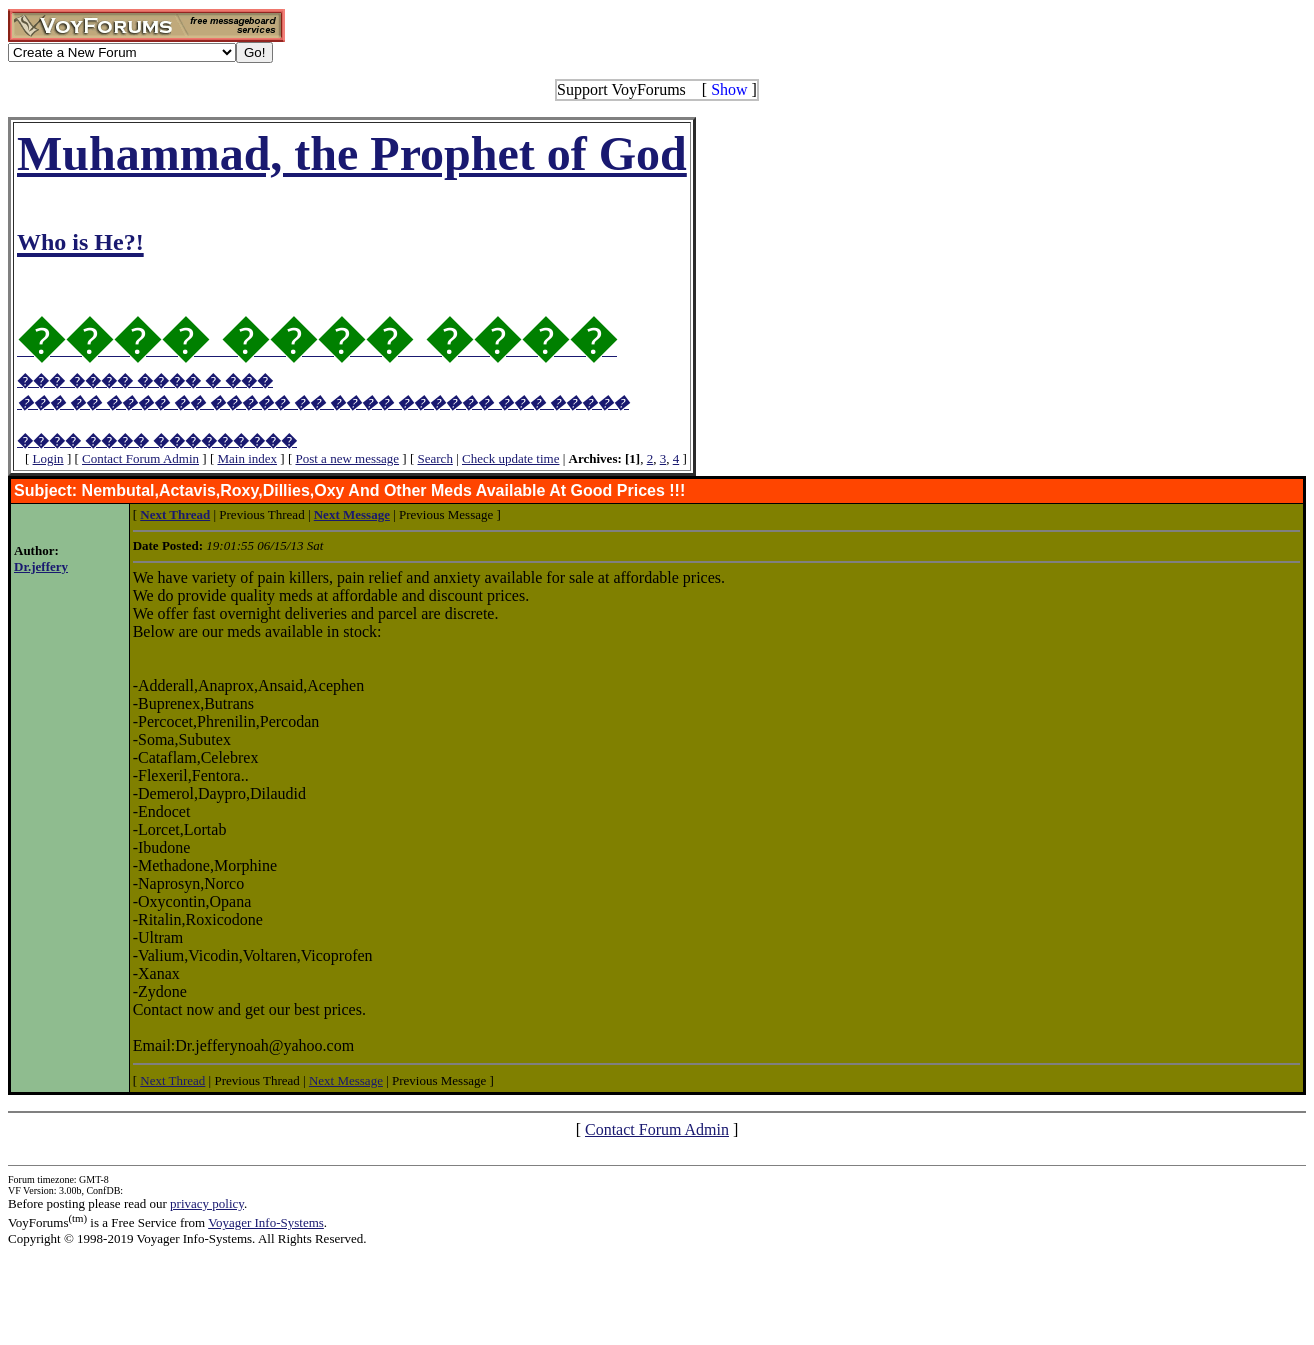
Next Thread (172, 1080)
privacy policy (207, 1203)
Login (48, 458)
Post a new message (347, 458)
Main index (247, 458)
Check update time (510, 458)
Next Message (346, 1080)
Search (435, 458)
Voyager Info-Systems (266, 1222)
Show (729, 89)
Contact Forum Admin (140, 458)
